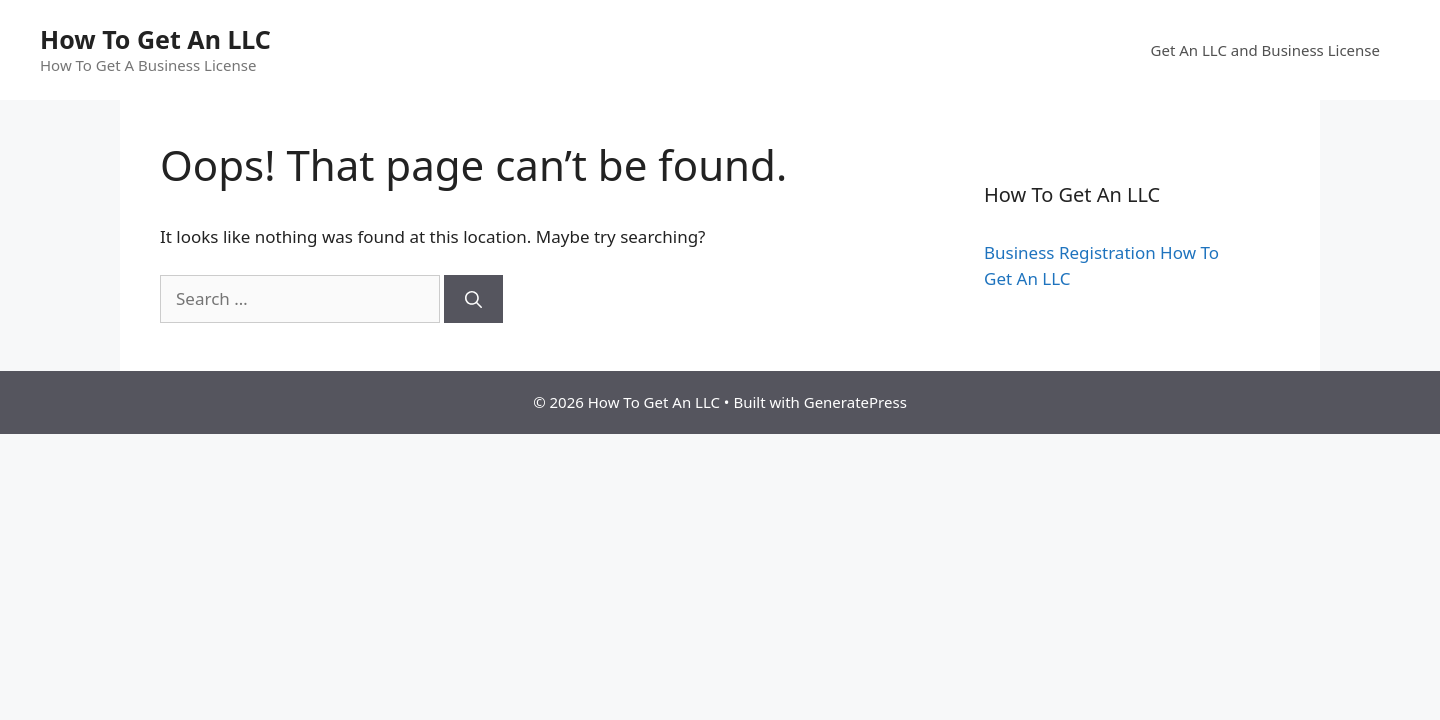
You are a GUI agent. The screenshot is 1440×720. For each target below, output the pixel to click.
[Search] (473, 299)
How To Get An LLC (155, 39)
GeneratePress (855, 402)
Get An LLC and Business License (1265, 50)
